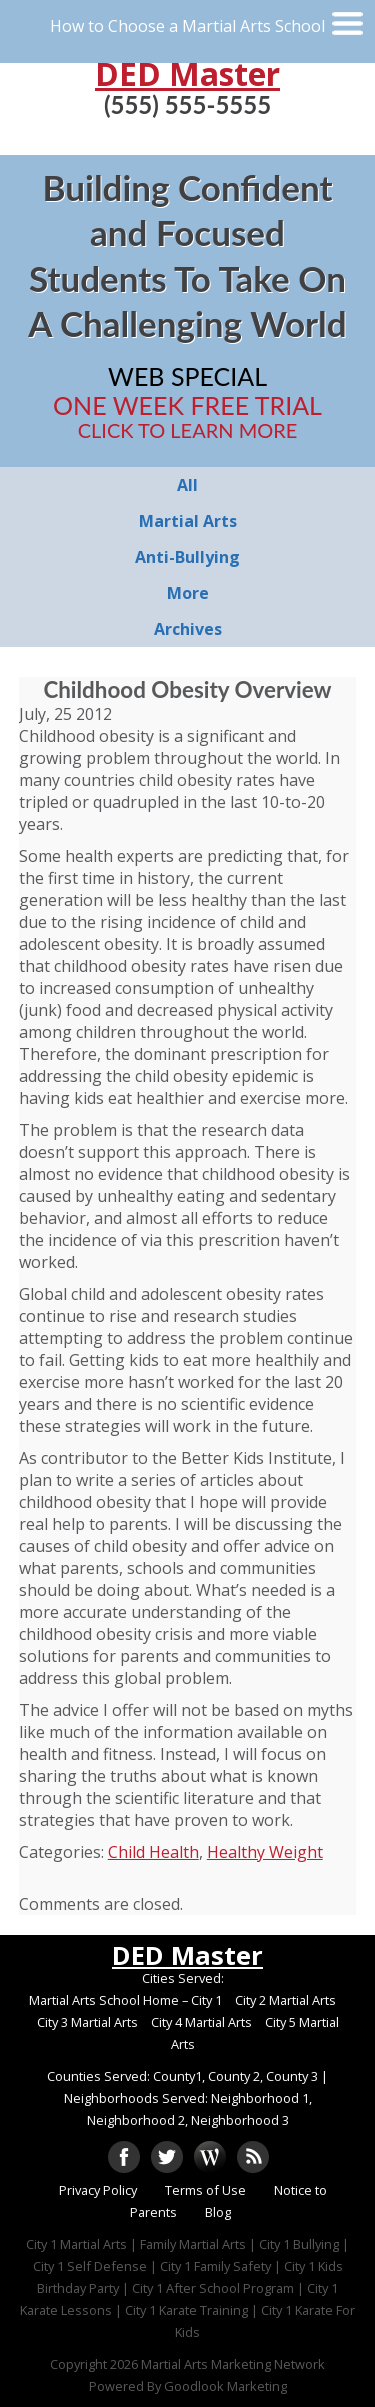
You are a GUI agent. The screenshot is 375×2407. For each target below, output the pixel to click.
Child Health (153, 1852)
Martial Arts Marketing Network (233, 2364)
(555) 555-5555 (187, 104)
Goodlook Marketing (225, 2386)
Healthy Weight (265, 1852)
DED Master (187, 74)
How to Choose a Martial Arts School (187, 26)
